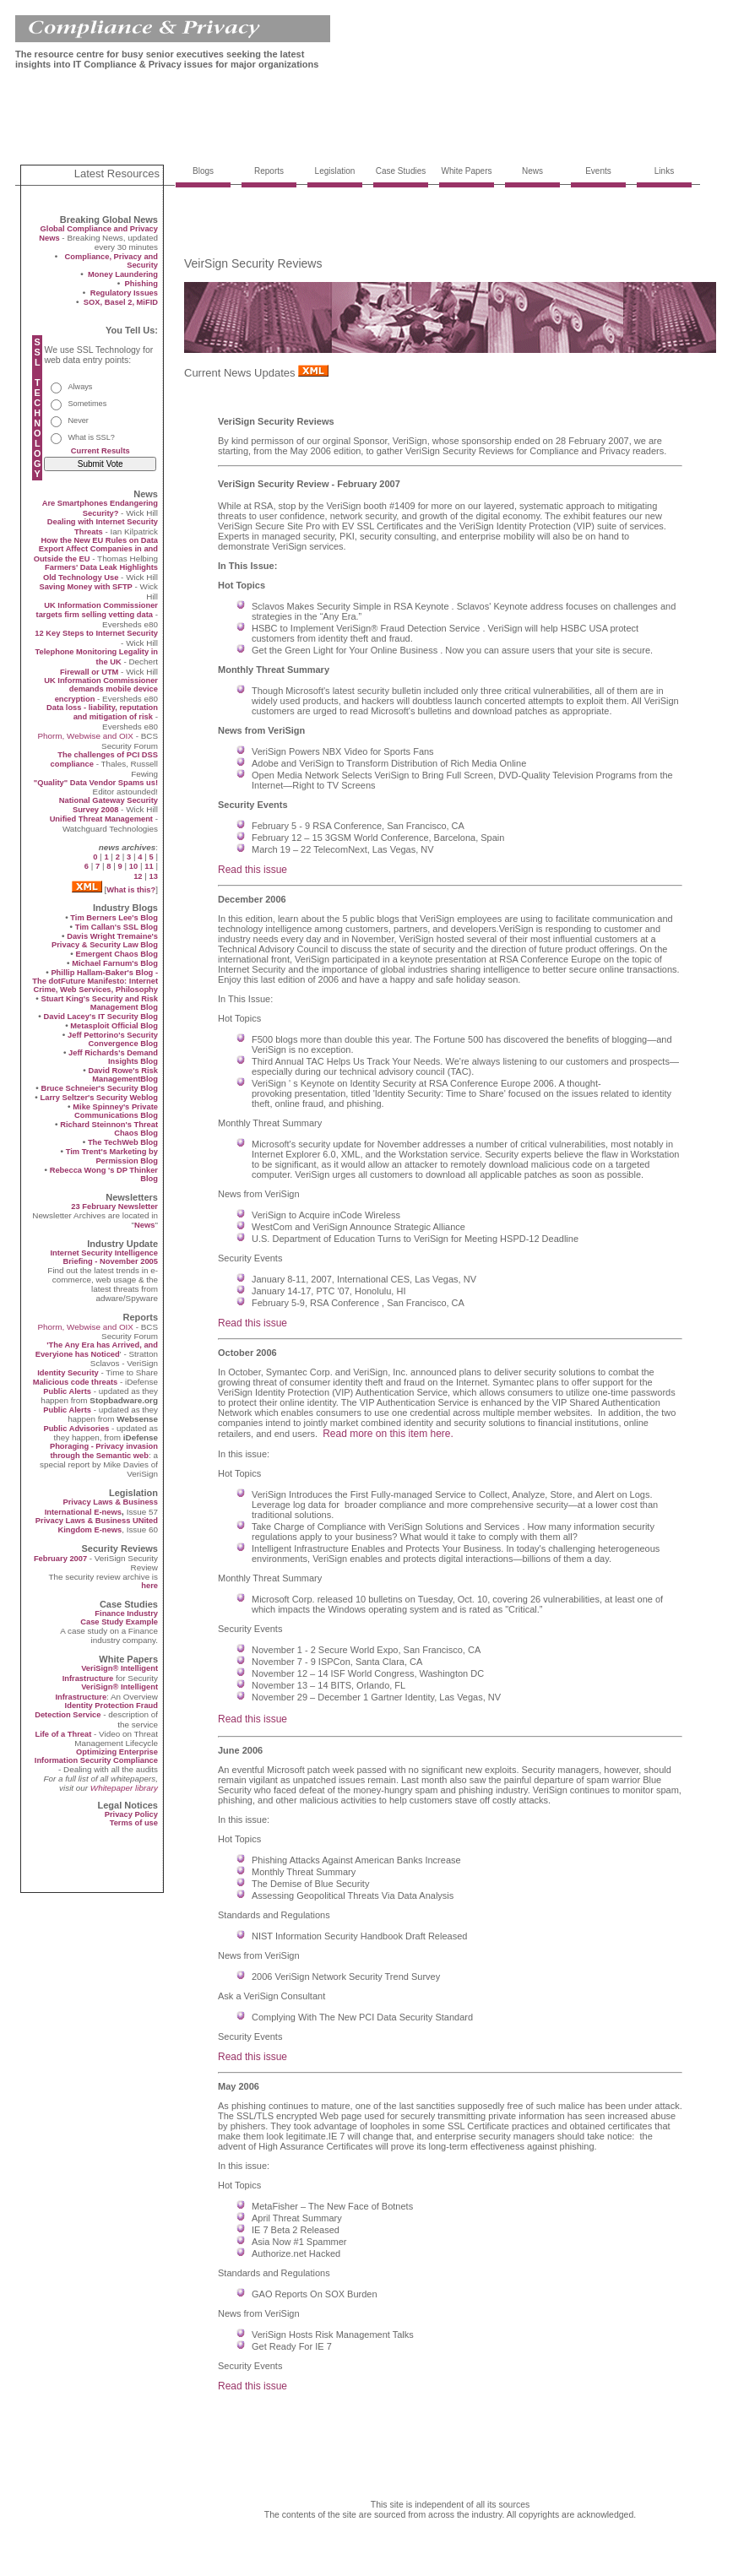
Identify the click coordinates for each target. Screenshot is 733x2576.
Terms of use (134, 1823)
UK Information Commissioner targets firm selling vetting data (97, 610)
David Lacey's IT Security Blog (101, 1016)
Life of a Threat (63, 1734)
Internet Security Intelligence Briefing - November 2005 (104, 1257)
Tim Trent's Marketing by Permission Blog (112, 1156)
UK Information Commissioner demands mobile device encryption (101, 689)
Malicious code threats (75, 1382)
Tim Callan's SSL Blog (116, 927)
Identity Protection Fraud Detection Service (96, 1710)
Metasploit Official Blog (114, 1026)
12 (137, 876)
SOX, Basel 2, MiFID (121, 302)
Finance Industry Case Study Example (119, 1617)
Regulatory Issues (124, 293)
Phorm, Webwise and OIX (85, 735)
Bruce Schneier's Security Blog (99, 1088)
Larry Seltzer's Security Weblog (99, 1097)
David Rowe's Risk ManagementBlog (123, 1074)
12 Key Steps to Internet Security (96, 633)
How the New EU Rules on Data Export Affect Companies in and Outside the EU (96, 549)
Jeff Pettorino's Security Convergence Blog (113, 1039)
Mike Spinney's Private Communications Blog (115, 1111)
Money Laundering (123, 274)
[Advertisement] (322, 121)
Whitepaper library (124, 1787)
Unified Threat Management (101, 819)
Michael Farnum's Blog (115, 963)
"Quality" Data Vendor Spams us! (96, 782)
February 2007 (62, 1558)
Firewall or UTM (89, 672)
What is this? (130, 890)
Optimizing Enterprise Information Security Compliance (96, 1756)
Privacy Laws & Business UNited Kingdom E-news (96, 1525)
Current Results (100, 451)
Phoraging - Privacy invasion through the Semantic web (104, 1451)
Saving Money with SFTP (85, 587)
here (149, 1585)
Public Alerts (67, 1391)
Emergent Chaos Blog (117, 954)
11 (148, 866)
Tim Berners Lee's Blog (114, 918)
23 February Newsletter (114, 1206)
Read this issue (252, 870)
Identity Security (68, 1373)
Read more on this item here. (388, 1434)
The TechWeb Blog (123, 1142)
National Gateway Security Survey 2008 (108, 805)
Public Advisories (76, 1428)
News (144, 1225)
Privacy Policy (131, 1814)
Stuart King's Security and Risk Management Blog (99, 1003)
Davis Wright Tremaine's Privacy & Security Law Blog (105, 940)
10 (133, 866)
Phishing (141, 283)
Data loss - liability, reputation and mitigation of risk (102, 712)
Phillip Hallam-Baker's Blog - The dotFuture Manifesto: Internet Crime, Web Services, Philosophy (95, 981)
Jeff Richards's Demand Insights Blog (113, 1057)
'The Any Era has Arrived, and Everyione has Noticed (96, 1350)
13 (153, 876)
